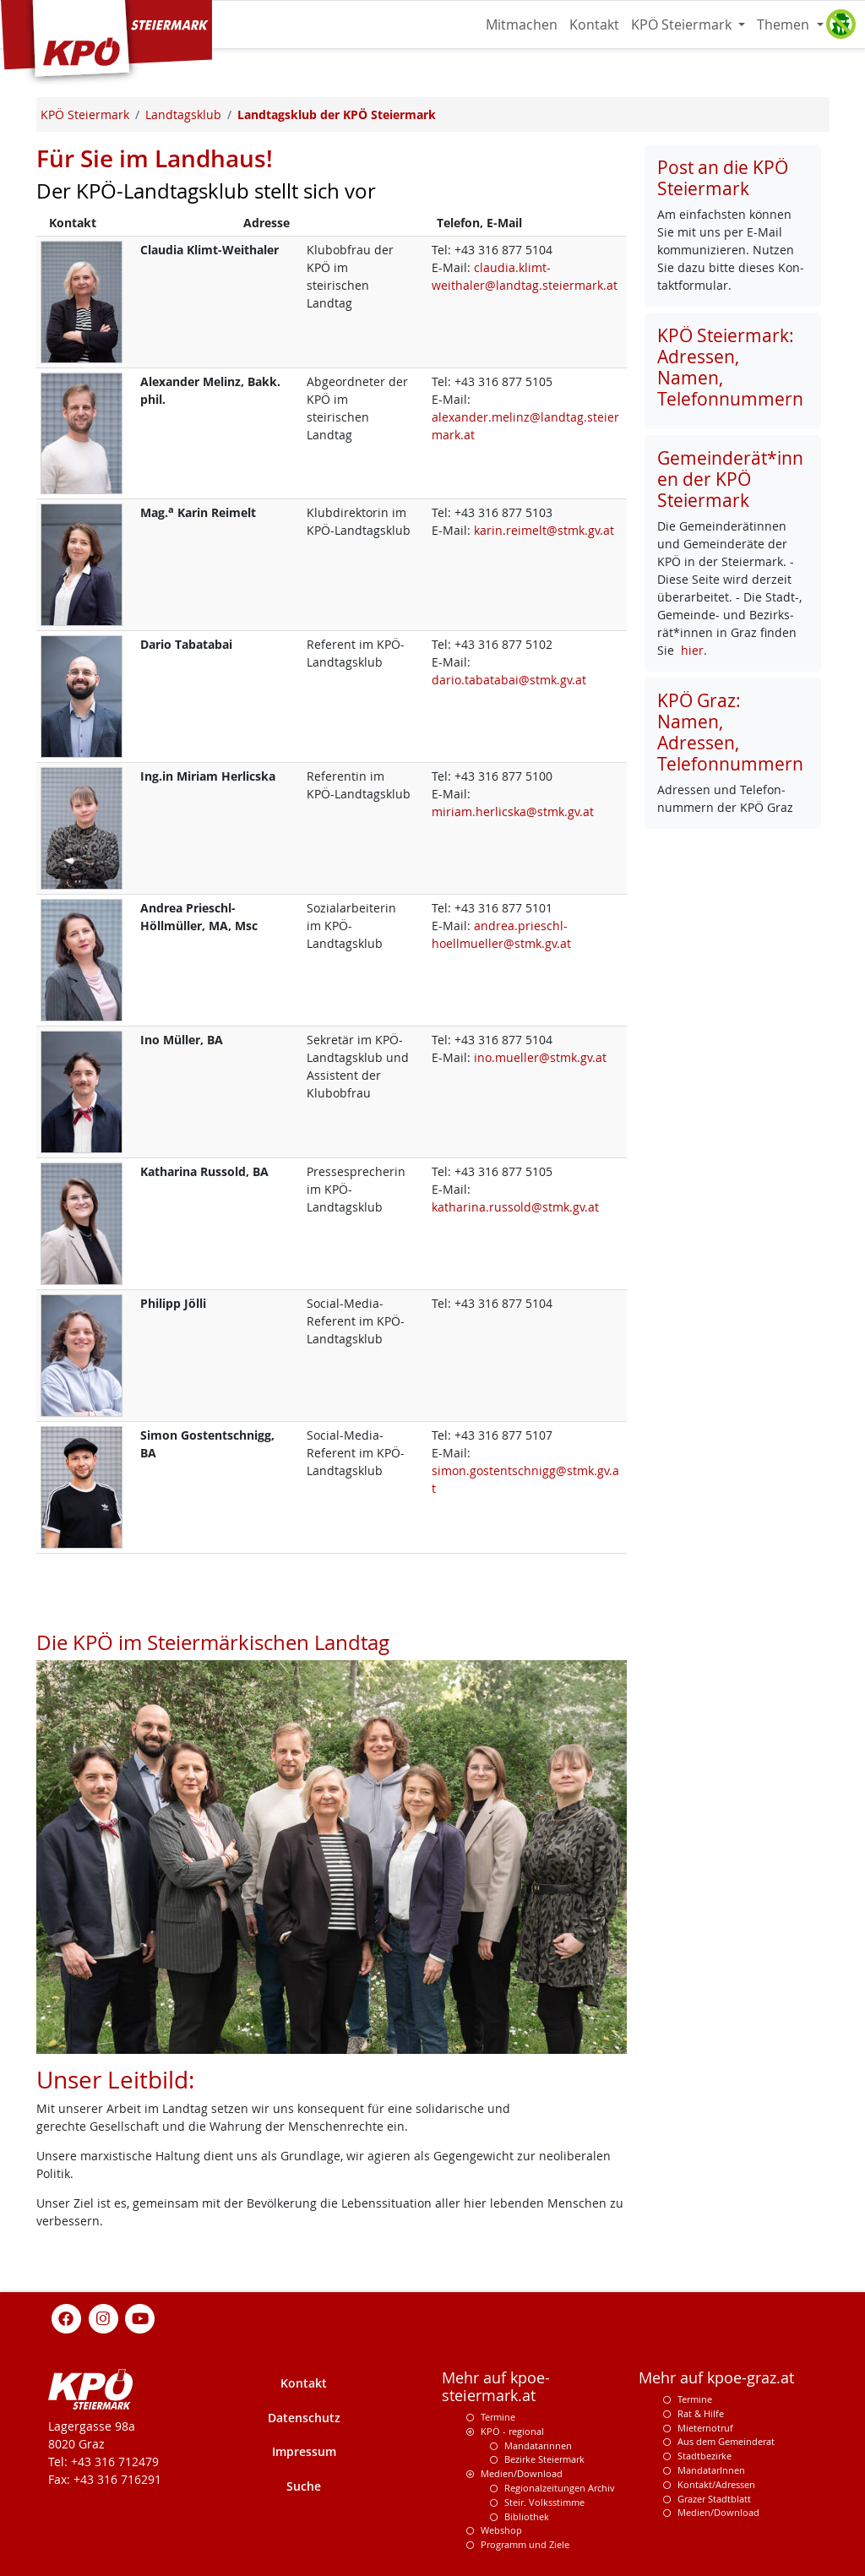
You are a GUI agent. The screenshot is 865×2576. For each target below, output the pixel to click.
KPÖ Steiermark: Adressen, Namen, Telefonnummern (730, 367)
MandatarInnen (711, 2470)
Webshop (501, 2530)
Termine (498, 2416)
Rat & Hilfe (700, 2413)
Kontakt (594, 24)
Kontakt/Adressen (716, 2484)
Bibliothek (526, 2516)
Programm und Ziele (525, 2544)
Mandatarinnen (538, 2445)
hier (692, 650)
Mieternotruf (705, 2427)
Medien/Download (522, 2473)
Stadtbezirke (704, 2455)
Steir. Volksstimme (544, 2502)
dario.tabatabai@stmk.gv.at (509, 680)
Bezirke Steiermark (544, 2459)
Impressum (304, 2451)
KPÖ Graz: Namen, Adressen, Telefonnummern (730, 732)
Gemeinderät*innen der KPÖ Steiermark (730, 479)
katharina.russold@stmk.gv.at (515, 1207)
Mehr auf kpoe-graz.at (716, 2378)
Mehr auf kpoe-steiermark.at (496, 2386)
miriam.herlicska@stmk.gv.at (513, 811)
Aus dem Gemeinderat (726, 2441)
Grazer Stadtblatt (714, 2498)
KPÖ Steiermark (683, 24)
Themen (785, 24)
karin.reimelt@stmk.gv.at (544, 530)
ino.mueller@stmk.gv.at (540, 1057)
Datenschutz (304, 2418)
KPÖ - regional (512, 2431)
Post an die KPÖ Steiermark (722, 177)
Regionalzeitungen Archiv (559, 2487)
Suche (303, 2486)
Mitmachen (522, 24)
